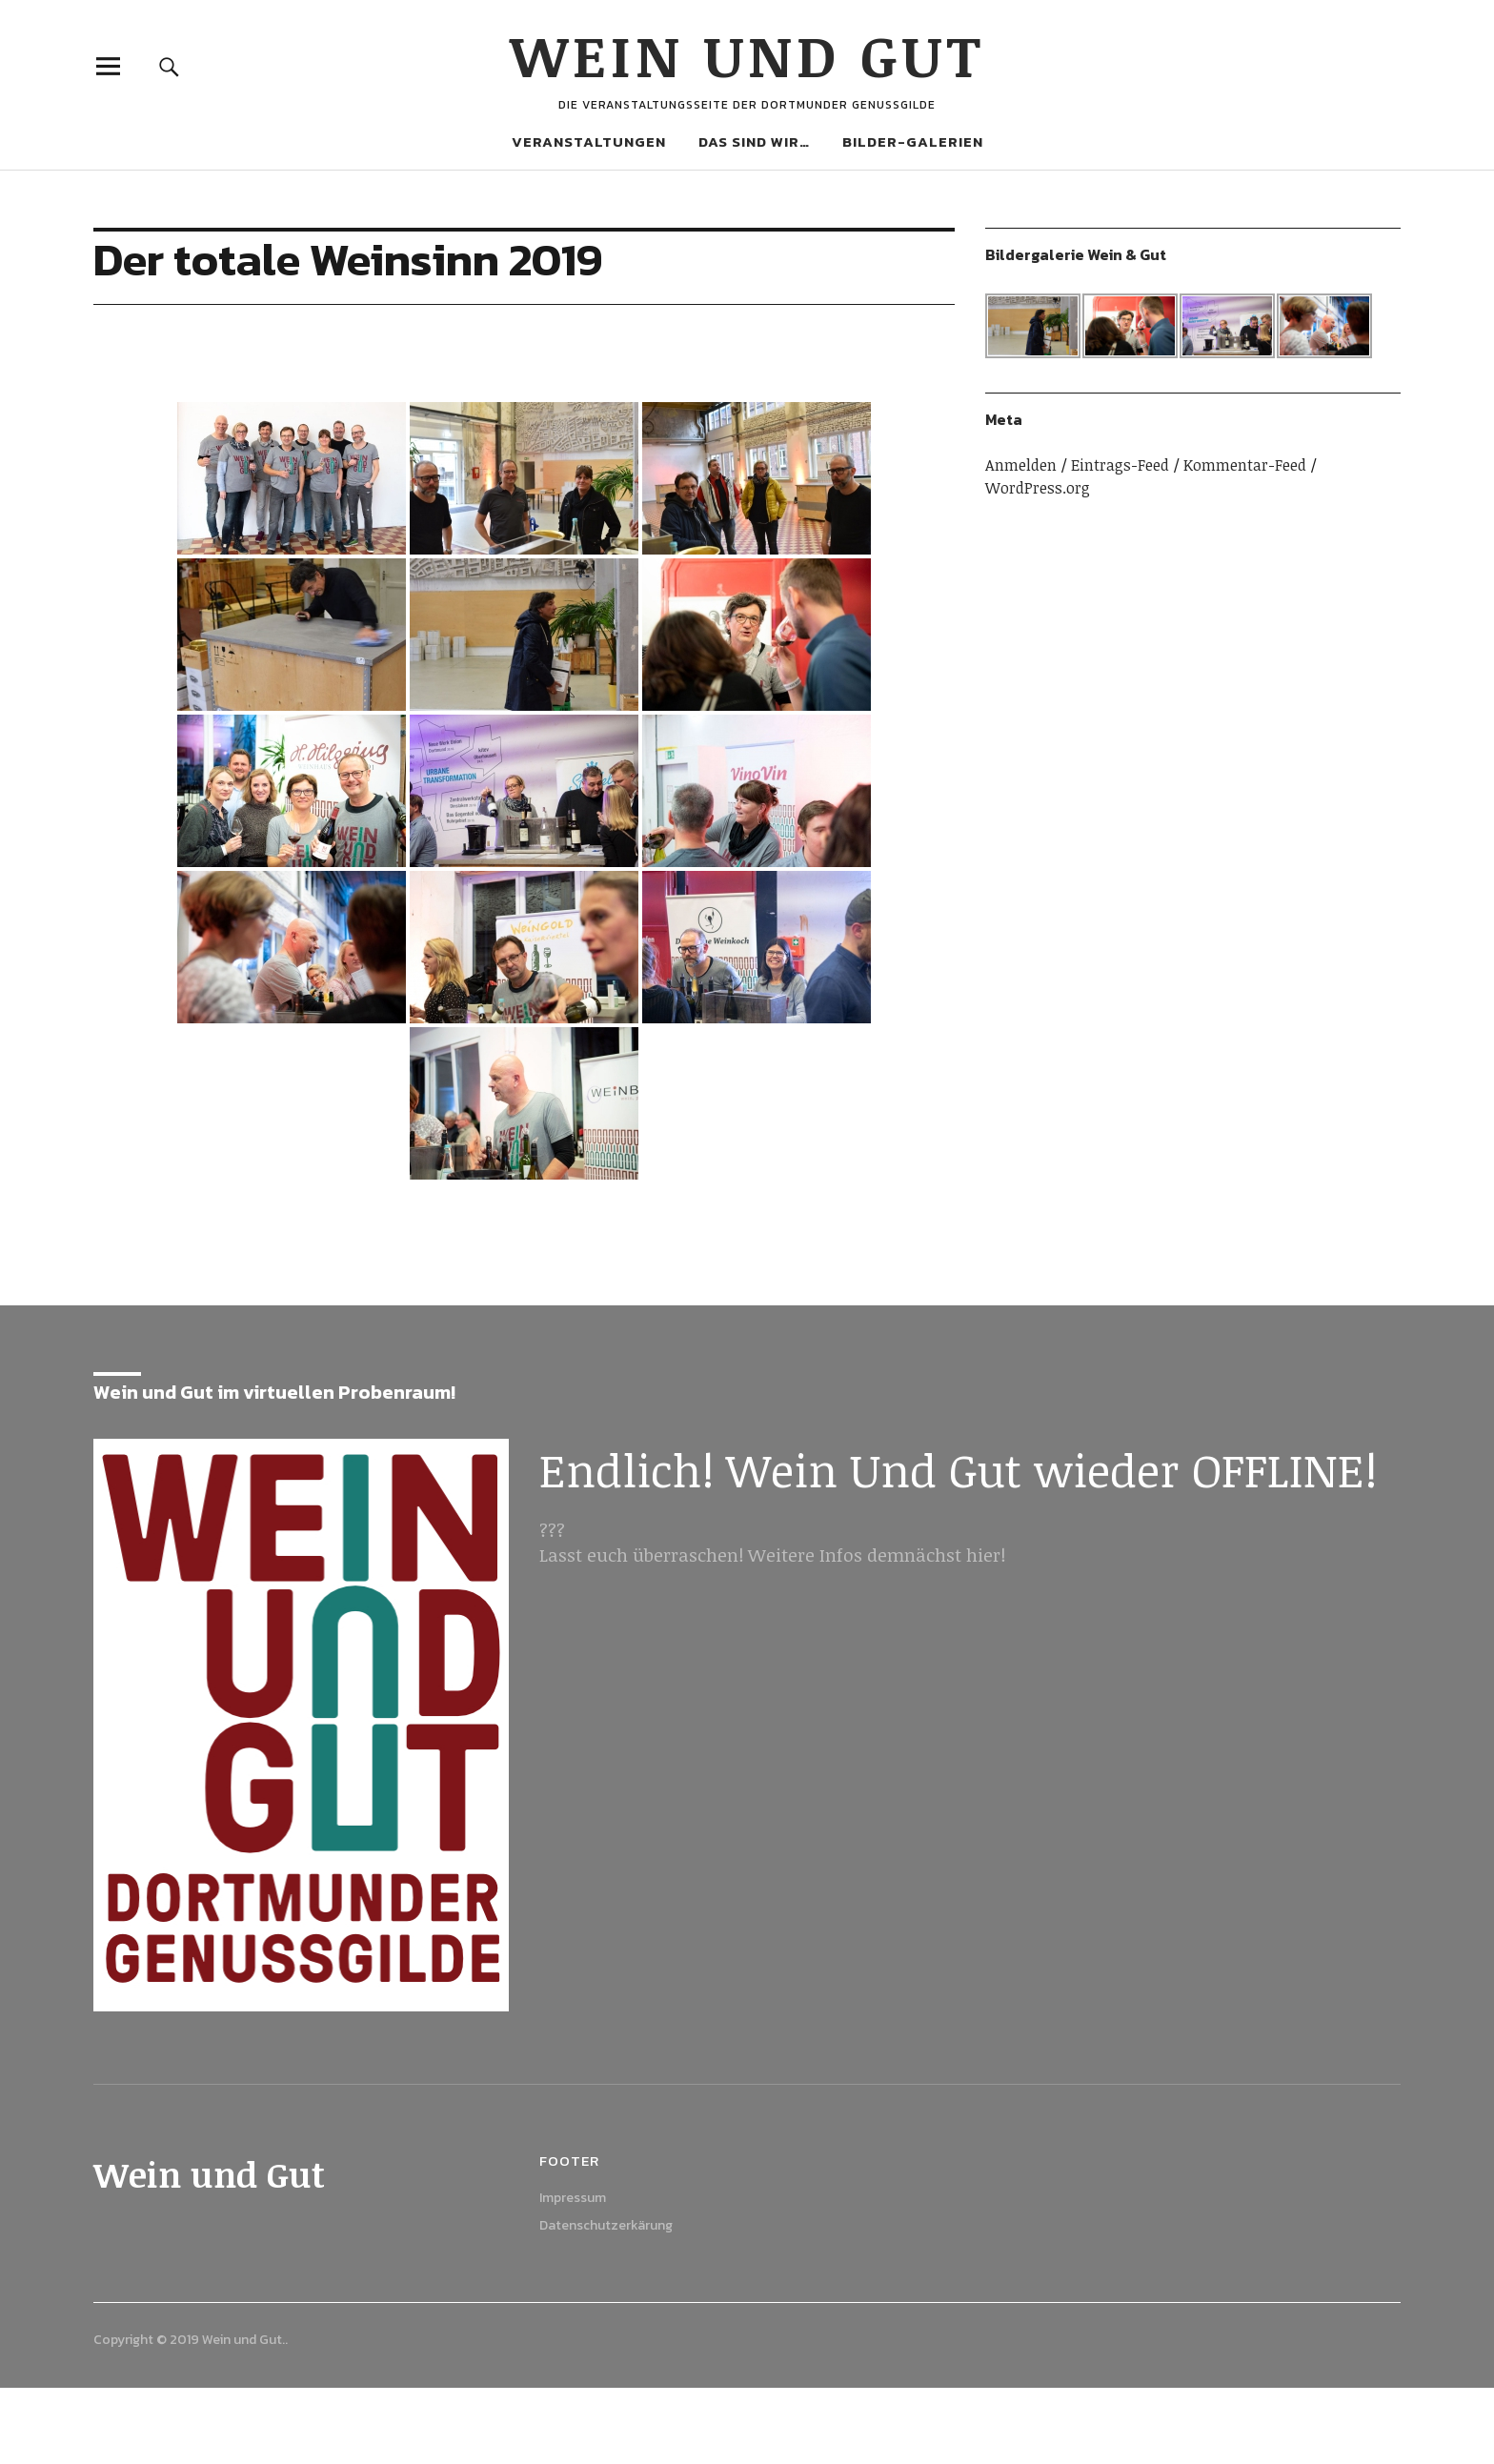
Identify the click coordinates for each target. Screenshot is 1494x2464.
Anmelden (1021, 464)
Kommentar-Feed (1244, 464)
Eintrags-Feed (1120, 464)
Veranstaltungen (589, 141)
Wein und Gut (747, 54)
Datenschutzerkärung (606, 2225)
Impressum (572, 2198)
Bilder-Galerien (912, 141)
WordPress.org (1037, 487)
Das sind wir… (754, 141)
